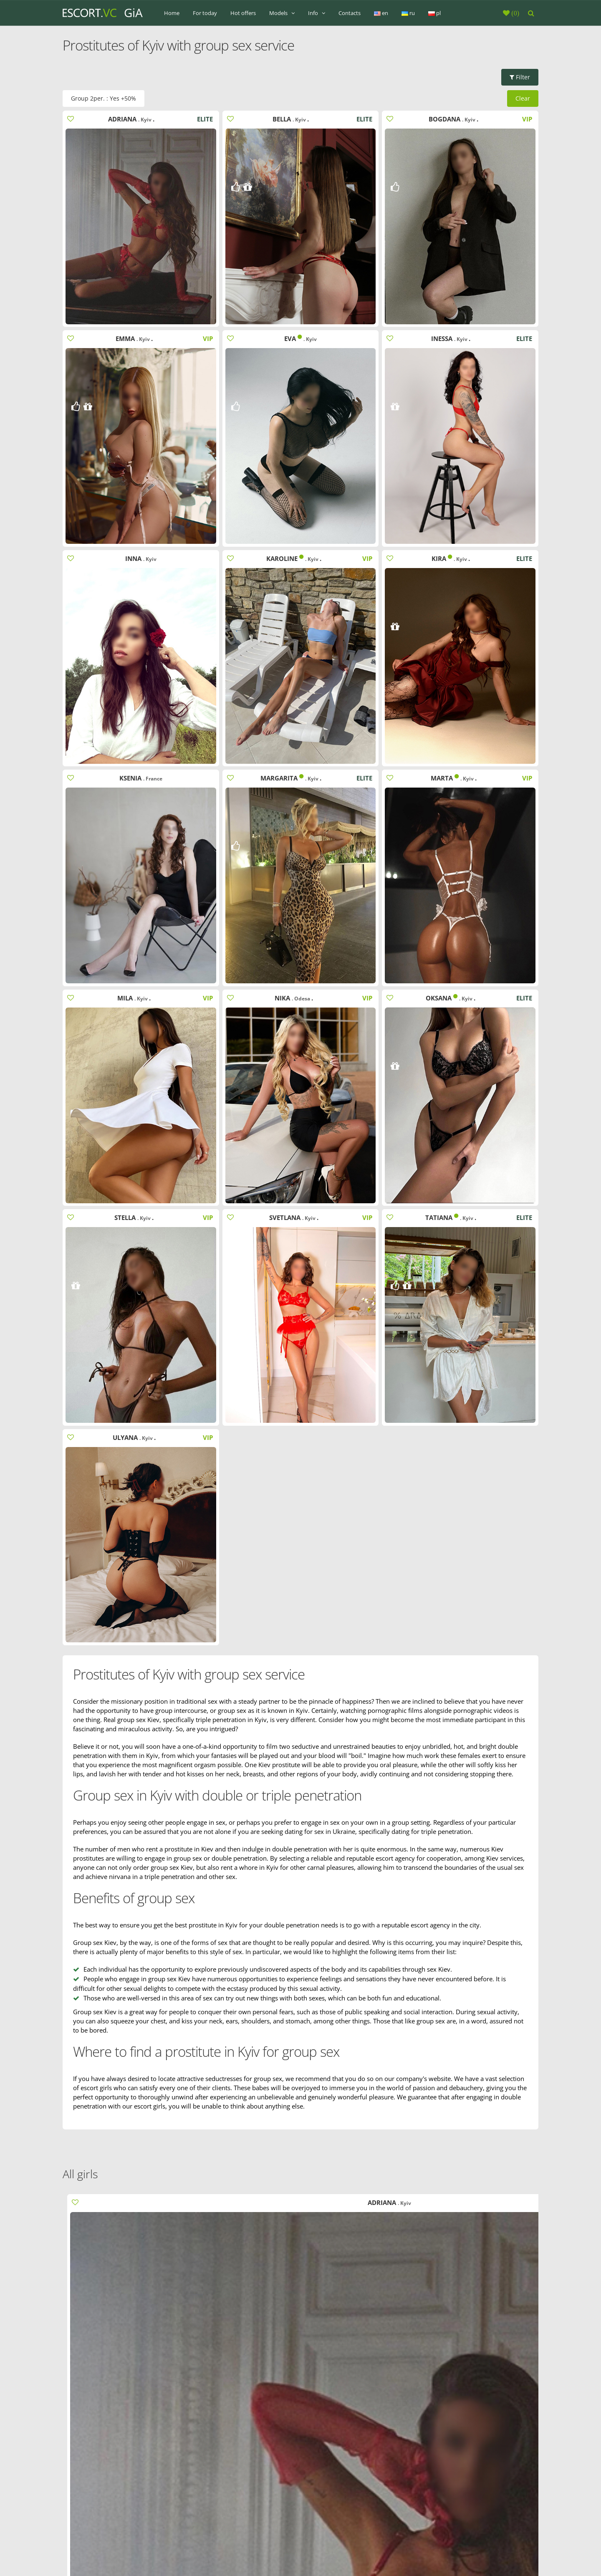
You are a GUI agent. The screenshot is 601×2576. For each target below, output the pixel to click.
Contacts (349, 13)
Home (171, 13)
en (381, 13)
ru (408, 13)
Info (316, 13)
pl (434, 13)
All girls (80, 2174)
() (514, 13)
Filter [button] (520, 77)
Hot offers (243, 13)
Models (282, 13)
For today (205, 13)
